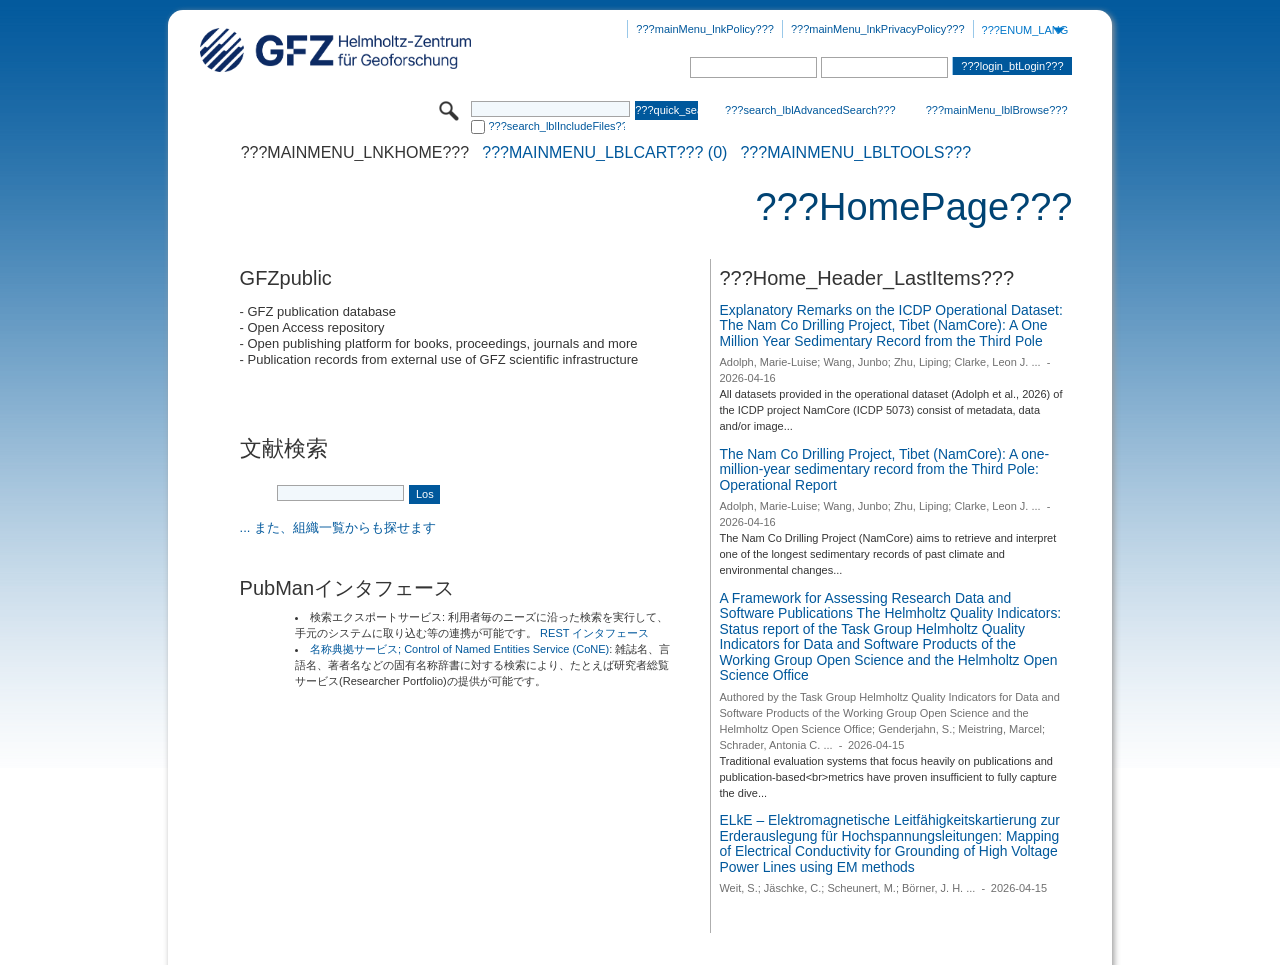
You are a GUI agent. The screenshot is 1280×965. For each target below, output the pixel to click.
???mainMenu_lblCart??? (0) (604, 153)
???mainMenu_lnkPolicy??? (705, 29)
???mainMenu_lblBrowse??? (997, 110)
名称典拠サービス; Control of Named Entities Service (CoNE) (459, 649)
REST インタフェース (594, 633)
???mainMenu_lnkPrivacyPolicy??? (878, 29)
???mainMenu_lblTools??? (855, 153)
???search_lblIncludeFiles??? (556, 126)
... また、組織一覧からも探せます (338, 527)
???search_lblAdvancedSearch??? (810, 110)
